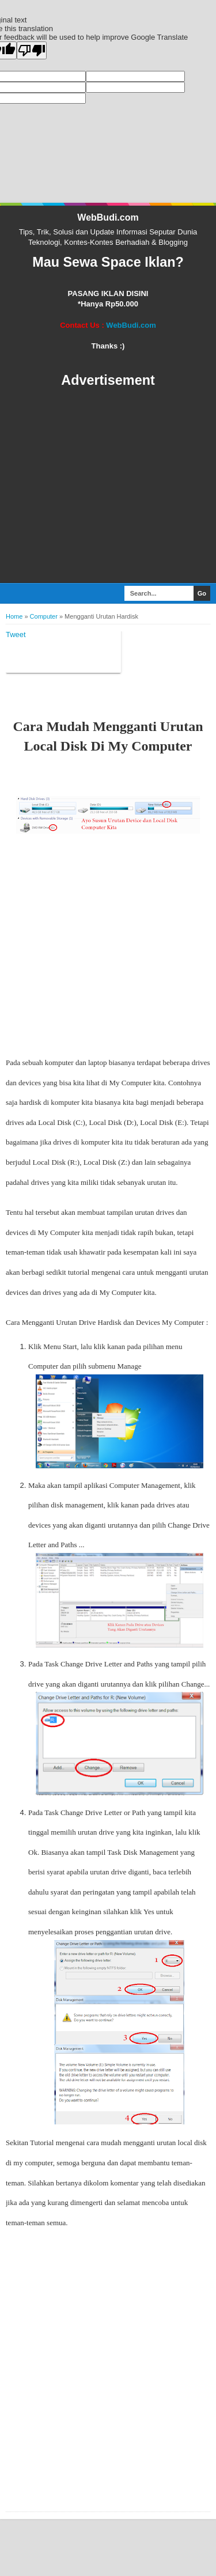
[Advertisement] (108, 485)
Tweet (16, 634)
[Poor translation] (32, 50)
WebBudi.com (107, 217)
